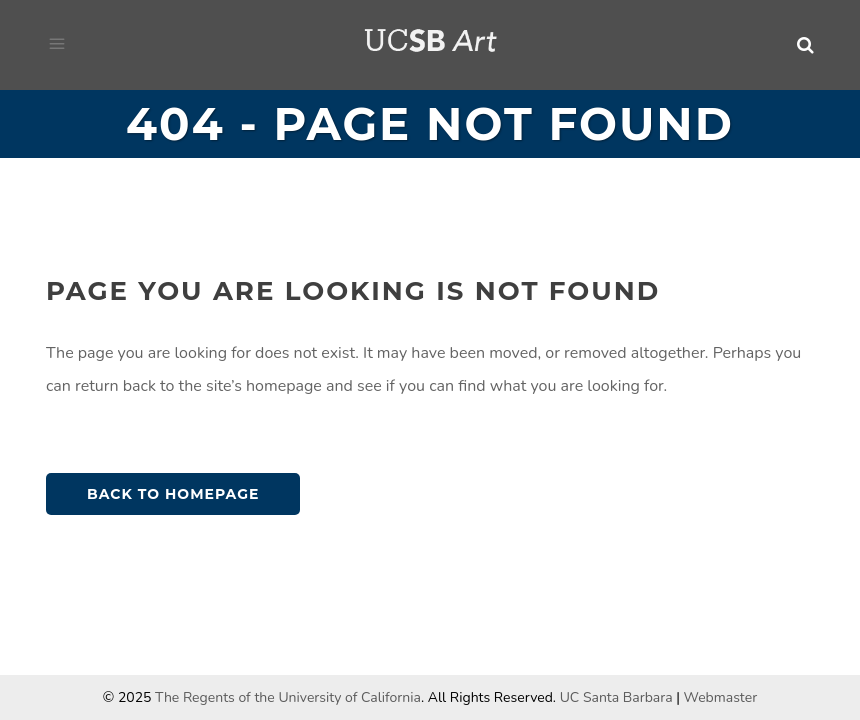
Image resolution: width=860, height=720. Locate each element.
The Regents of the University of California (288, 697)
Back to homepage (173, 494)
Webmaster (721, 697)
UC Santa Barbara (616, 697)
